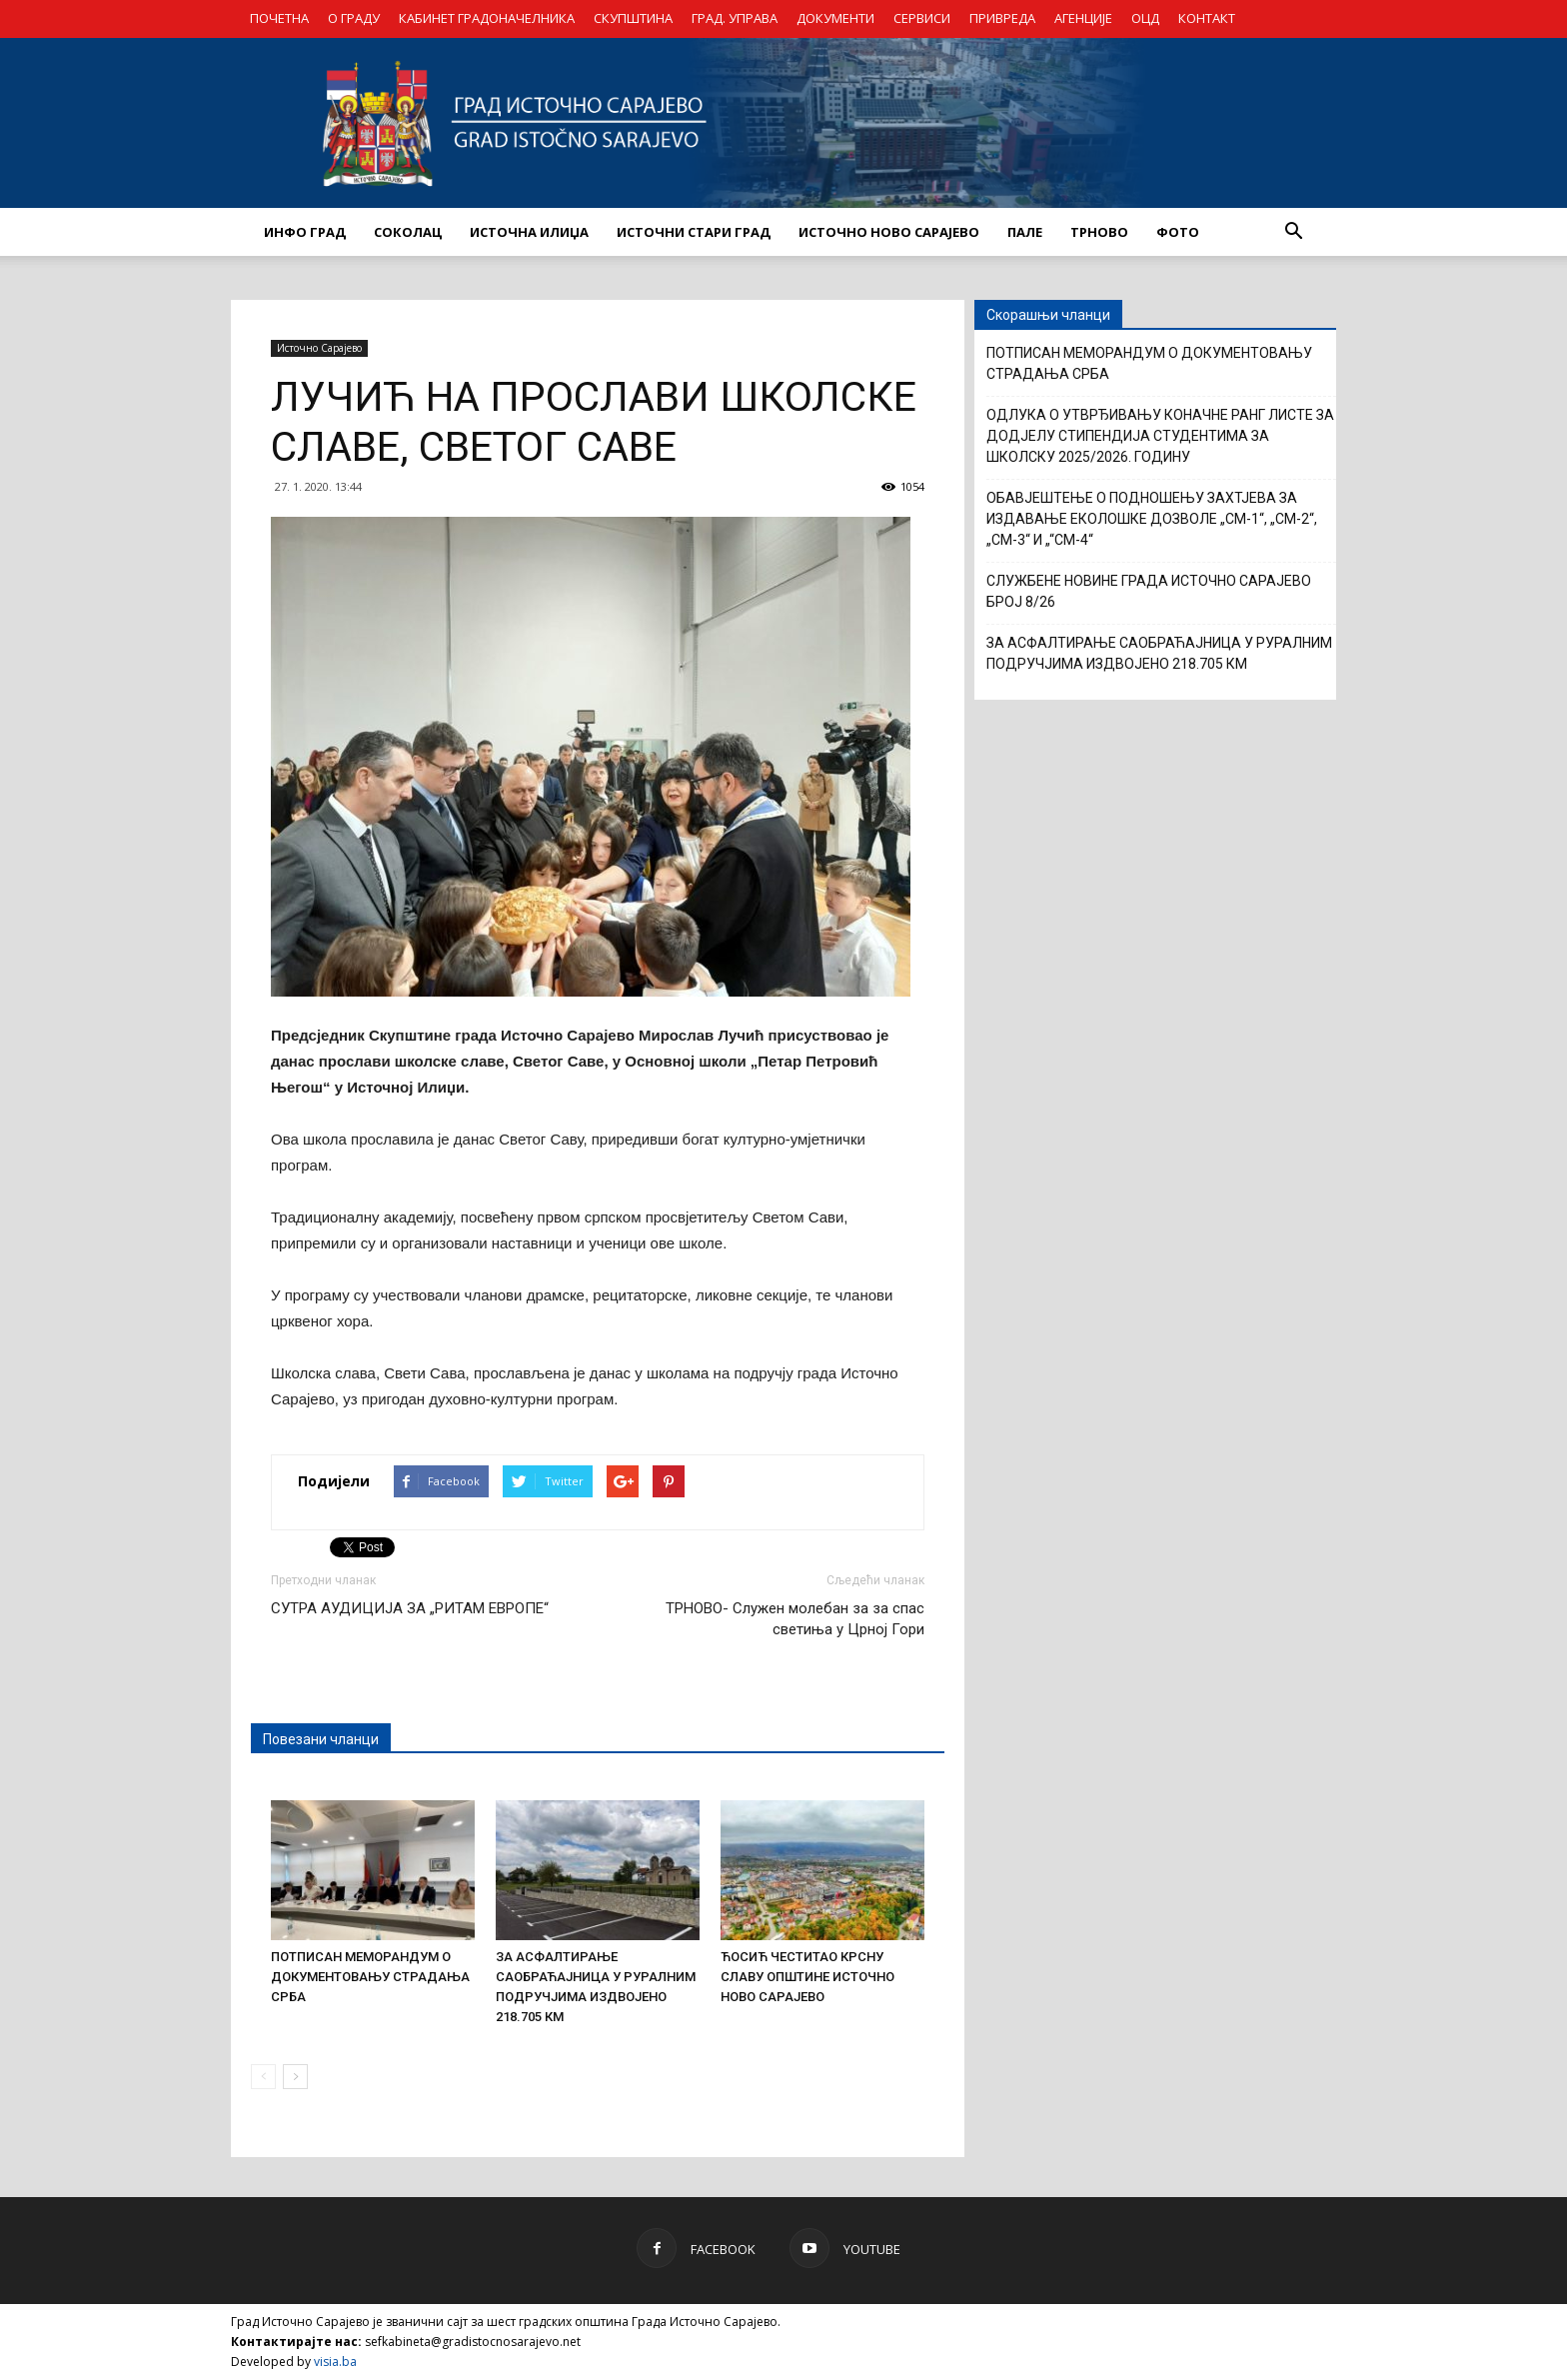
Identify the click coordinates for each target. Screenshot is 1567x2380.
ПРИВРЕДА (1002, 18)
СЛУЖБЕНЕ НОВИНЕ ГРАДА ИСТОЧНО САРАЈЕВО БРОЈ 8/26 (1148, 591)
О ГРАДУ (354, 18)
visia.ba (335, 2361)
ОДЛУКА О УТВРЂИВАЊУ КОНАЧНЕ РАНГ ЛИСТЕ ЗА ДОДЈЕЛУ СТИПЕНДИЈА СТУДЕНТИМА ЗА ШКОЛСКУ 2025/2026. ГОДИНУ (1160, 436)
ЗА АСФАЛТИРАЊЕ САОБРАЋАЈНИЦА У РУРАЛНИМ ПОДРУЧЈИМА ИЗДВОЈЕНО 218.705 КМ (1159, 653)
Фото (1177, 232)
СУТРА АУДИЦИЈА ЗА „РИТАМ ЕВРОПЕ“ (410, 1608)
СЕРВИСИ (921, 18)
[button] (1293, 232)
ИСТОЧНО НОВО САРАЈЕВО (888, 232)
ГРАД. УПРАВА (735, 18)
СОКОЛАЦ (408, 232)
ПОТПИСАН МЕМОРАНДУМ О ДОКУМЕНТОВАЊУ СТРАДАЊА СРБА (370, 1976)
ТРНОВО (1099, 232)
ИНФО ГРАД (305, 232)
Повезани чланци (321, 1739)
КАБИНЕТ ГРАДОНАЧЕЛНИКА (487, 18)
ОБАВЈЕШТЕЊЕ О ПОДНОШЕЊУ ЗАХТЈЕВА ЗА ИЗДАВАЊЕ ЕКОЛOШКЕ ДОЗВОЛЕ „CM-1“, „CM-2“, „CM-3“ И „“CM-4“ (1151, 519)
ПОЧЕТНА (279, 18)
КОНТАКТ (1206, 18)
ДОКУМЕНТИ (835, 18)
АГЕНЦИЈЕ (1083, 18)
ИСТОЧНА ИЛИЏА (529, 232)
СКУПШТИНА (633, 18)
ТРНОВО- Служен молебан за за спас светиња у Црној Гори (795, 1618)
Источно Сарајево (319, 348)
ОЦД (1145, 18)
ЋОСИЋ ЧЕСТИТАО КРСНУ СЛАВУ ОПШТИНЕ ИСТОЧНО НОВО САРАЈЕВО (807, 1976)
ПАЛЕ (1024, 232)
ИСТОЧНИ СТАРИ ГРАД (694, 232)
